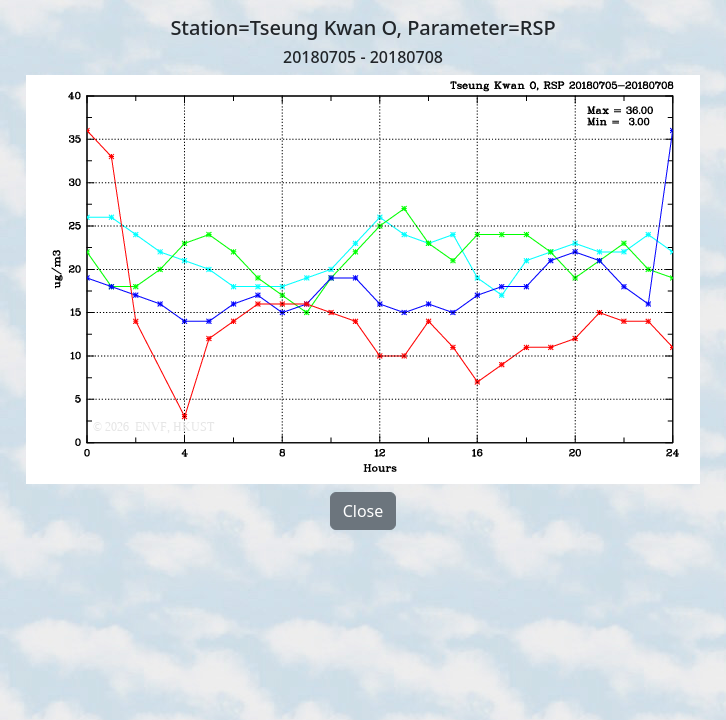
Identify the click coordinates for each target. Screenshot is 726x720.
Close (363, 511)
